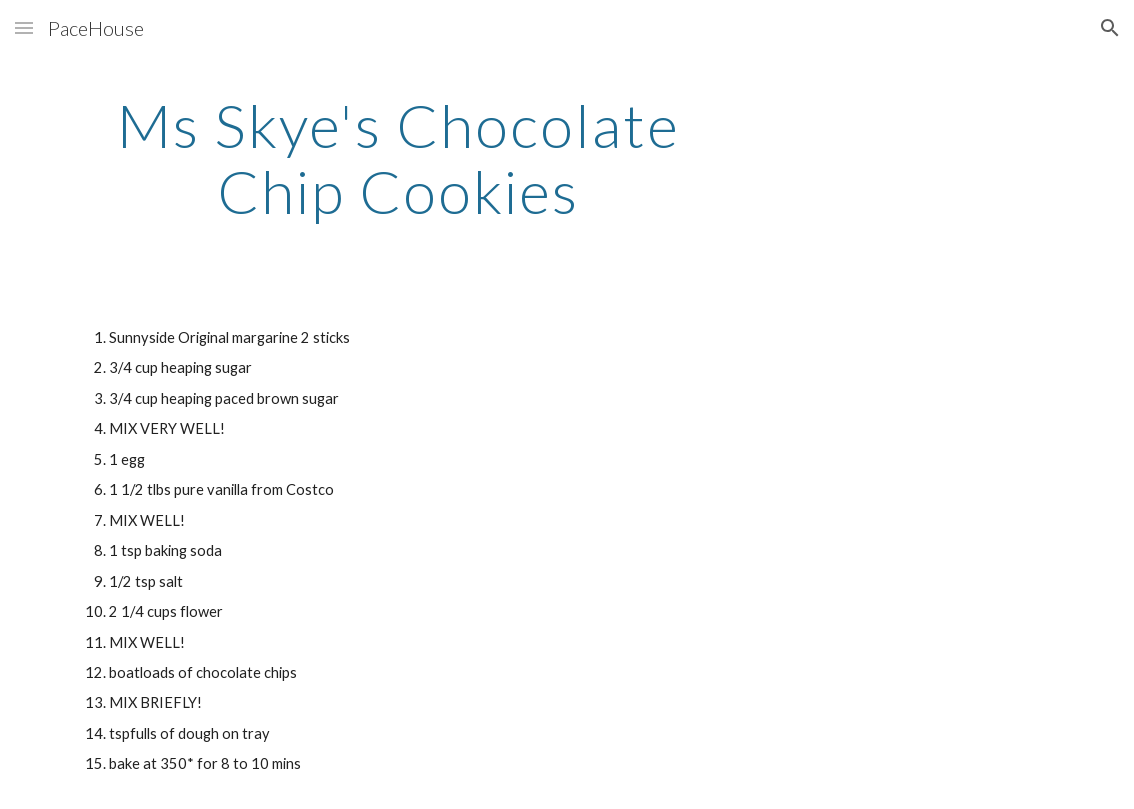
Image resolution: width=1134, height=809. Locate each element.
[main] (398, 158)
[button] (24, 27)
